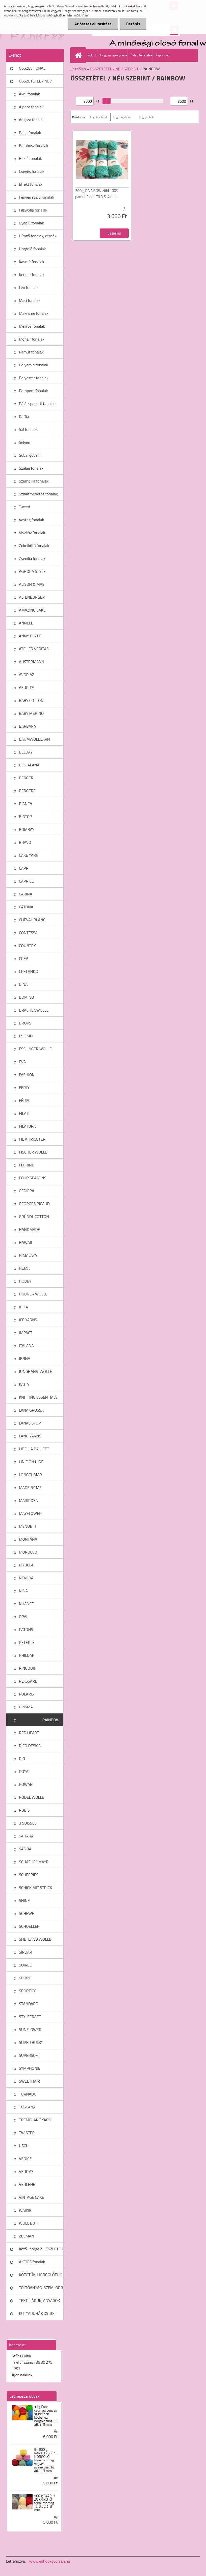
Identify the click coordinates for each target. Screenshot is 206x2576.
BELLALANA (29, 765)
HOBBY (25, 1281)
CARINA (25, 894)
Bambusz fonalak (33, 145)
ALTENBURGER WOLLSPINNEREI (33, 599)
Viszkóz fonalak (32, 533)
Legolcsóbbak (99, 117)
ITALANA (26, 1346)
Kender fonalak (31, 274)
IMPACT (25, 1333)
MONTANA (28, 1539)
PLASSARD (28, 1681)
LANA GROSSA (31, 1410)
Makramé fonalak (33, 313)
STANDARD (28, 2004)
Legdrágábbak (122, 117)
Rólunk (92, 55)
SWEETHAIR (29, 2081)
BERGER (26, 778)
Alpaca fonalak (31, 107)
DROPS (25, 1023)
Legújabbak (146, 117)
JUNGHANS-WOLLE (35, 1371)
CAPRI (24, 868)
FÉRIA (24, 1100)
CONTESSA (28, 933)
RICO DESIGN (30, 1746)
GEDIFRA (26, 1191)
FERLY (24, 1087)
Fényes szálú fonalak (36, 197)
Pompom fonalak (33, 391)
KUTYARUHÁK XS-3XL (37, 2313)
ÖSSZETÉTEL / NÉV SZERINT (35, 83)
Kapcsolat (162, 55)
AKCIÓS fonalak (32, 2262)
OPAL (23, 1617)
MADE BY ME (30, 1487)
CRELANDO (28, 971)
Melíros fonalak (32, 326)
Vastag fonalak (31, 520)
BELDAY (26, 752)
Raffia (24, 416)
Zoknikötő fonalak (34, 545)
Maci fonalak (29, 300)
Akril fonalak (29, 94)
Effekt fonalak (31, 184)
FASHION (27, 1075)
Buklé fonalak (30, 158)
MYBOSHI (27, 1565)
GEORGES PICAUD (34, 1204)
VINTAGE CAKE (31, 2197)
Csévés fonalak (31, 171)
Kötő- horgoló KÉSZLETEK (41, 2249)
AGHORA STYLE (32, 571)
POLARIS (26, 1694)
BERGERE (27, 791)
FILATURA (27, 1126)
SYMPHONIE (29, 2068)
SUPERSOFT (29, 2055)
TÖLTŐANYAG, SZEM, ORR (41, 2288)
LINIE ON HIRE (31, 1462)
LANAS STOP (30, 1423)
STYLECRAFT (30, 2017)
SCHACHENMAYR (33, 1862)
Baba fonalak (30, 133)
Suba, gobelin (30, 455)
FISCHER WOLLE (33, 1152)
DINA (23, 984)
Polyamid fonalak (33, 365)
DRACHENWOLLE (34, 1010)
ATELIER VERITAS (34, 649)
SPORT (25, 1978)
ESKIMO (26, 1036)
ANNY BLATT (30, 636)
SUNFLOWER (30, 2029)
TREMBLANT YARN (35, 2120)
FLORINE (26, 1165)
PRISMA (26, 1707)
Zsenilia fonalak (32, 558)
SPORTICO (28, 1991)
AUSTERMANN (31, 662)
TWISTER (27, 2133)
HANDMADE (29, 1229)
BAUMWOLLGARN (34, 739)
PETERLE (27, 1642)
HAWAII (25, 1242)
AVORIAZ (26, 675)
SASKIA (25, 1849)
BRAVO (25, 842)
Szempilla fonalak (34, 481)
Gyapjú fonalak (31, 223)
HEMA (24, 1268)
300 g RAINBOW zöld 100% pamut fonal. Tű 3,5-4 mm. (96, 194)
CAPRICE (26, 881)
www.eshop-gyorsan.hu (49, 2561)
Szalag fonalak (31, 468)
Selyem (25, 442)
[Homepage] (79, 55)
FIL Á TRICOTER (32, 1139)
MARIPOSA (28, 1500)
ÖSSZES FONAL (32, 68)
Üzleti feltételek (141, 55)
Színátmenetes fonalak (38, 494)
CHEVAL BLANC (32, 920)
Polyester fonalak (33, 378)
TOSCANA (27, 2107)
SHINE (24, 1900)
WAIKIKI (25, 2210)
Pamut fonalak (31, 352)
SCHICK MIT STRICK (35, 1887)
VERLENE (27, 2184)
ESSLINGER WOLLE (35, 1049)
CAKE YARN (29, 855)
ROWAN (26, 1784)
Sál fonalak (28, 429)
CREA (23, 958)
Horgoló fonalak (32, 249)
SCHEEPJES (28, 1875)
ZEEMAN (26, 2236)
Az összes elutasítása (93, 24)
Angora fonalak (31, 120)
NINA (23, 1591)
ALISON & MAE (31, 584)
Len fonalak (28, 287)
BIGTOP (25, 816)
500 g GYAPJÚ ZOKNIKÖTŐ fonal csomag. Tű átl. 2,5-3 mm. (44, 2503)
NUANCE (26, 1604)
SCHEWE (26, 1913)
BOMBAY (26, 829)
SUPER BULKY (31, 2042)
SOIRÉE (25, 1965)
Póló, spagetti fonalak (37, 404)
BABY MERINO (31, 713)
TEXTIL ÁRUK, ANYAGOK (39, 2300)
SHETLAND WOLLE (35, 1939)
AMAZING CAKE (32, 610)
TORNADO (28, 2094)
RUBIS (24, 1810)
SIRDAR (25, 1952)
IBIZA (23, 1307)
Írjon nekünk (22, 2375)
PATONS (26, 1629)
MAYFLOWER (30, 1513)
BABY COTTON (31, 700)
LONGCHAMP (30, 1475)
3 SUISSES (28, 1823)
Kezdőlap (78, 69)
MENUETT (27, 1526)
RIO (22, 1758)
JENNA (24, 1358)
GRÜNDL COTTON (34, 1216)
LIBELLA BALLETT (34, 1449)
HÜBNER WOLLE (33, 1294)
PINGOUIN (28, 1668)
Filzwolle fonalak (33, 210)
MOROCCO (28, 1552)
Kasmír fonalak (31, 262)
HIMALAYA (28, 1255)
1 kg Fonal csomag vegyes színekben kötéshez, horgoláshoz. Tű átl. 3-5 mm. (45, 2415)
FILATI (24, 1113)
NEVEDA (26, 1578)
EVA (22, 1062)
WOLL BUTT (29, 2223)
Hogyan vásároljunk (113, 55)
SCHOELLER (29, 1926)
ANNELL (26, 623)
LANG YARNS (30, 1436)
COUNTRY (27, 946)
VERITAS (26, 2171)
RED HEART (29, 1733)
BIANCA (25, 804)
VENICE (25, 2158)
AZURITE (26, 687)
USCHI (24, 2146)
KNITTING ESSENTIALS (38, 1397)
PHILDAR (26, 1655)
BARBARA (27, 726)
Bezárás (133, 24)
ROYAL (24, 1771)
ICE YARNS (28, 1320)
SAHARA (26, 1836)
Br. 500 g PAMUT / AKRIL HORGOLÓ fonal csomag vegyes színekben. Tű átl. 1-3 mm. (45, 2460)
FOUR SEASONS (32, 1178)
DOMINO (26, 997)
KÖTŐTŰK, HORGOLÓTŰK (40, 2275)
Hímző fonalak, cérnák (37, 236)
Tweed (24, 507)
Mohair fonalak (31, 339)
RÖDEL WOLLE (31, 1797)
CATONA (26, 907)
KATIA (24, 1384)
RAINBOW (51, 1720)
